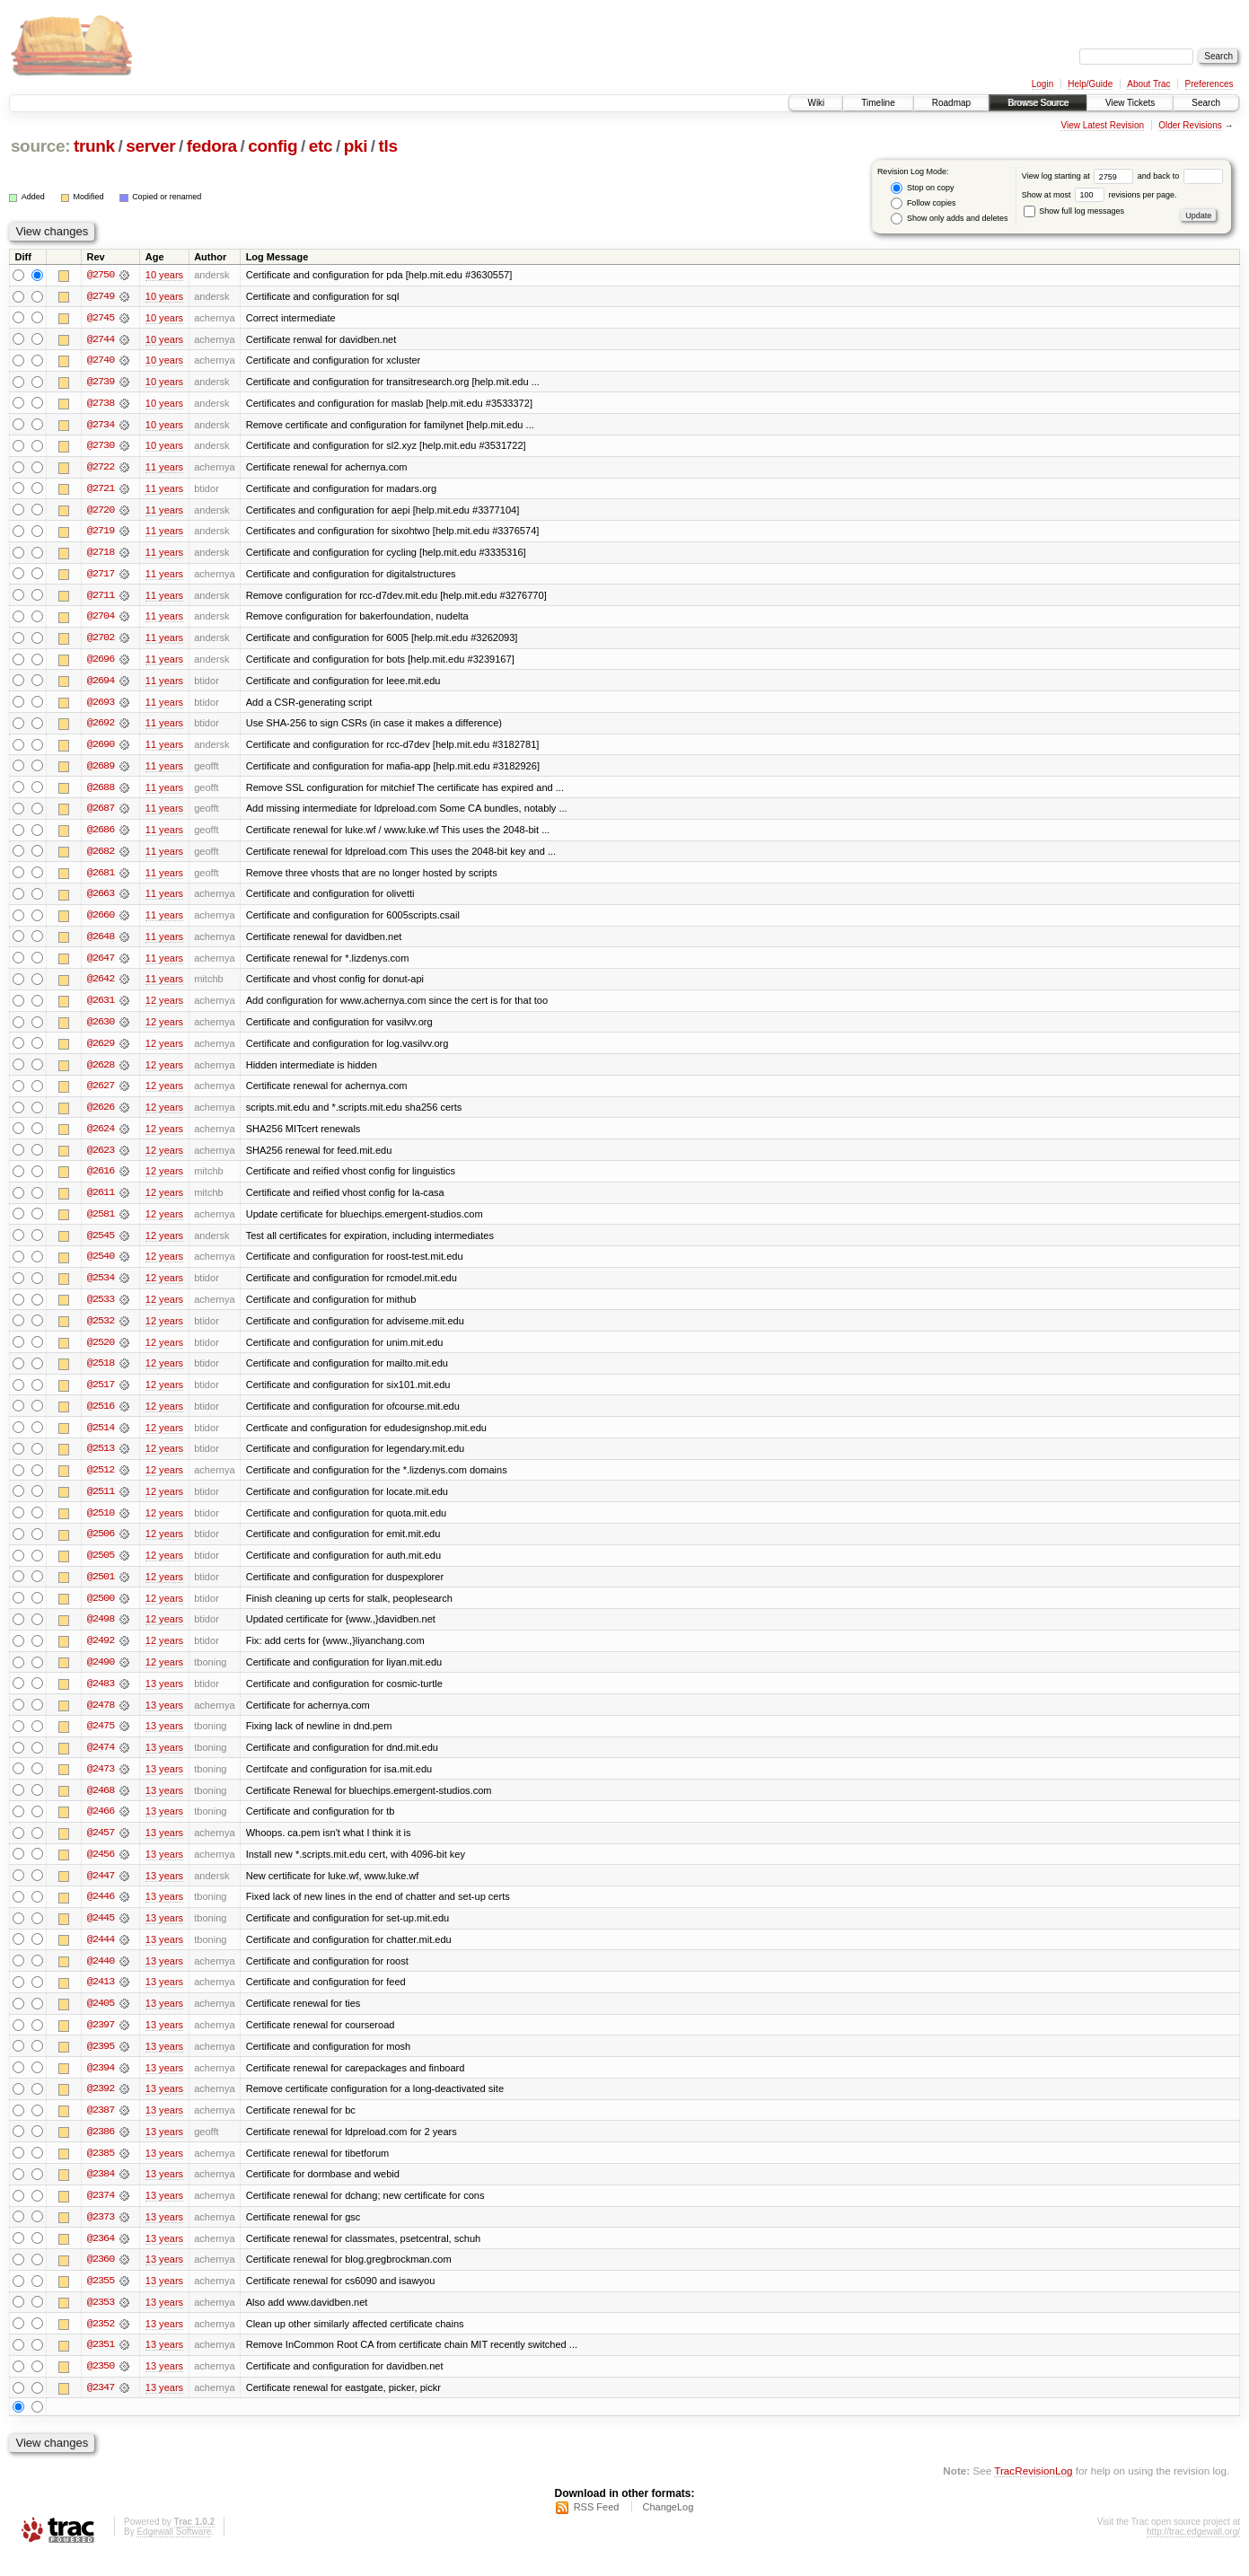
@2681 (100, 878)
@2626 (100, 1115)
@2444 (100, 1955)
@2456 (100, 1869)
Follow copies (923, 203)
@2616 (100, 1180)
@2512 (100, 1481)
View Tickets (1130, 103)
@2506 (100, 1546)
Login (1042, 84)
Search (1206, 103)
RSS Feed (597, 2527)
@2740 (100, 361)
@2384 (100, 2192)
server (150, 145)
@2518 (100, 1374)
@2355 (100, 2300)
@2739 (100, 382)
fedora (212, 145)
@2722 (100, 469)
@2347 (100, 2408)
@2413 (100, 1998)
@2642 (100, 986)
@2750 (100, 275)
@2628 (100, 1072)
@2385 (100, 2171)
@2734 (100, 425)
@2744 (100, 339)
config (272, 145)
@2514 (100, 1438)
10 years (164, 274)
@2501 (100, 1589)
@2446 (100, 1912)
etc (320, 145)
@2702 (100, 641)
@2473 (100, 1783)
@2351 (100, 2365)
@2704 (100, 619)
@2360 (100, 2279)
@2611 (100, 1201)
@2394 (100, 2085)
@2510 (100, 1524)
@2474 (100, 1761)
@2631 (100, 1007)
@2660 (100, 921)
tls (388, 145)
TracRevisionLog (1033, 2491)
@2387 (100, 2128)
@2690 (100, 749)
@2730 (100, 447)
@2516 (100, 1417)
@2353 (100, 2322)
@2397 (100, 2042)
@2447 (100, 1891)
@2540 (100, 1266)
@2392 (100, 2106)
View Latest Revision (1102, 125)
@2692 (100, 727)
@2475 (100, 1740)
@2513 (100, 1460)
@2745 (100, 318)
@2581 (100, 1223)
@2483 (100, 1697)
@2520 (100, 1352)
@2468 (100, 1805)
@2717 (100, 576)
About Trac (1148, 84)
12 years (164, 1007)
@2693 (100, 706)
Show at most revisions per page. (1099, 194)
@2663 (100, 899)
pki (355, 145)
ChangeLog (667, 2527)
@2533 (100, 1309)
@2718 (100, 555)
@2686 (100, 835)
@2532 (100, 1330)
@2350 (100, 2386)
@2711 (100, 598)
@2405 (100, 2020)
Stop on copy (922, 188)
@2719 (100, 533)
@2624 (100, 1137)
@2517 (100, 1395)
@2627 (100, 1093)
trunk (94, 145)
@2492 (100, 1654)
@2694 (100, 684)
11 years (164, 468)
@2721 (100, 490)
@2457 (100, 1848)
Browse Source (1038, 103)
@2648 (100, 943)
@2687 (100, 813)
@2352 (100, 2343)
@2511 (100, 1503)
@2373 (100, 2236)
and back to (1180, 175)
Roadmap (951, 103)
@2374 (100, 2214)
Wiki (815, 103)
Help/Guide (1090, 84)
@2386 (100, 2149)
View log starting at (1080, 175)
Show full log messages (1074, 211)
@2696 (100, 662)
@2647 (100, 964)
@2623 (100, 1158)
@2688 (100, 792)
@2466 (100, 1826)
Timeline (877, 103)
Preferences (1209, 84)
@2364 (100, 2257)
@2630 (100, 1029)
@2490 (100, 1675)
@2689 (100, 770)
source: (40, 145)
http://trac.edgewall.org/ (1193, 2552)
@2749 (100, 296)
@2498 (100, 1632)
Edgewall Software (173, 2552)
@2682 (100, 856)
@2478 (100, 1718)
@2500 (100, 1611)
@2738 (100, 404)
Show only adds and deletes (949, 218)
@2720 (100, 512)
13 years (164, 1697)
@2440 (100, 1977)
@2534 (100, 1287)
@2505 (100, 1568)
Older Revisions (1190, 125)
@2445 (100, 1934)
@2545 (100, 1244)
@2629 (100, 1050)
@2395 (100, 2063)
